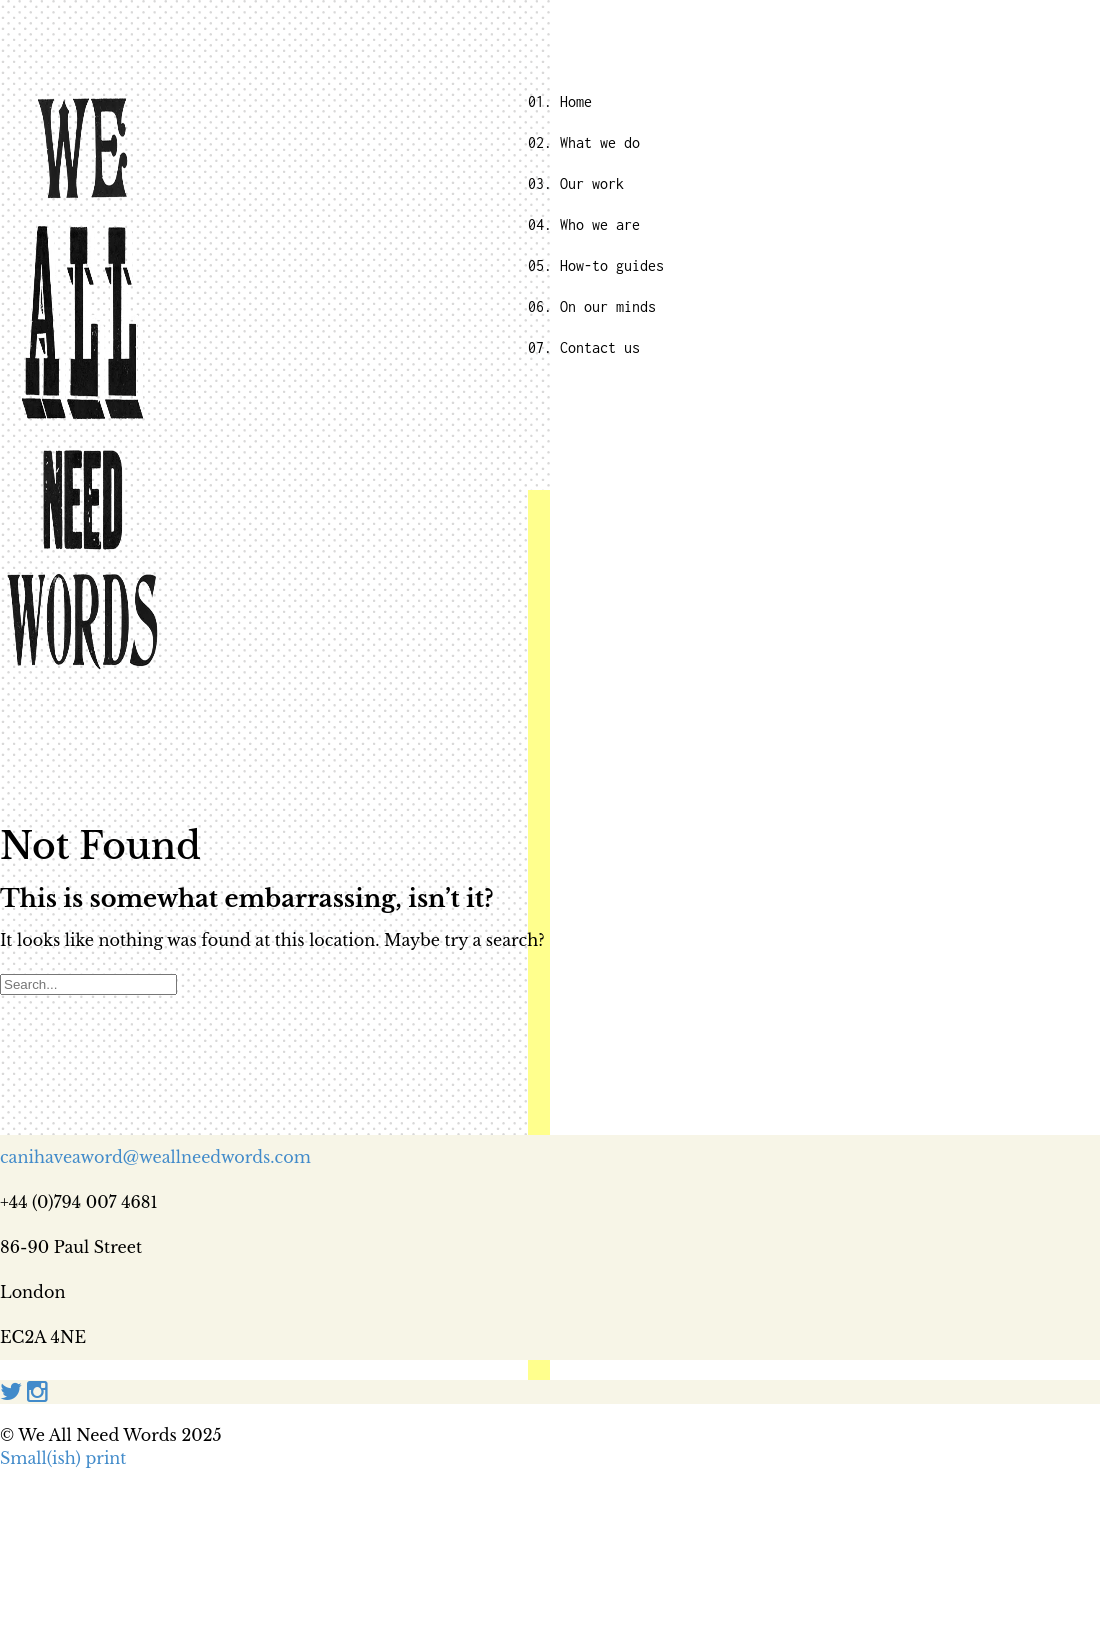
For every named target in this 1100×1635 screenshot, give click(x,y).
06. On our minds (592, 306)
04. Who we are (584, 224)
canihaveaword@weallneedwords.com (155, 1157)
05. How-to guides (596, 265)
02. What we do (584, 142)
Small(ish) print (63, 1458)
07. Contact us (584, 347)
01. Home (560, 101)
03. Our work (576, 183)
